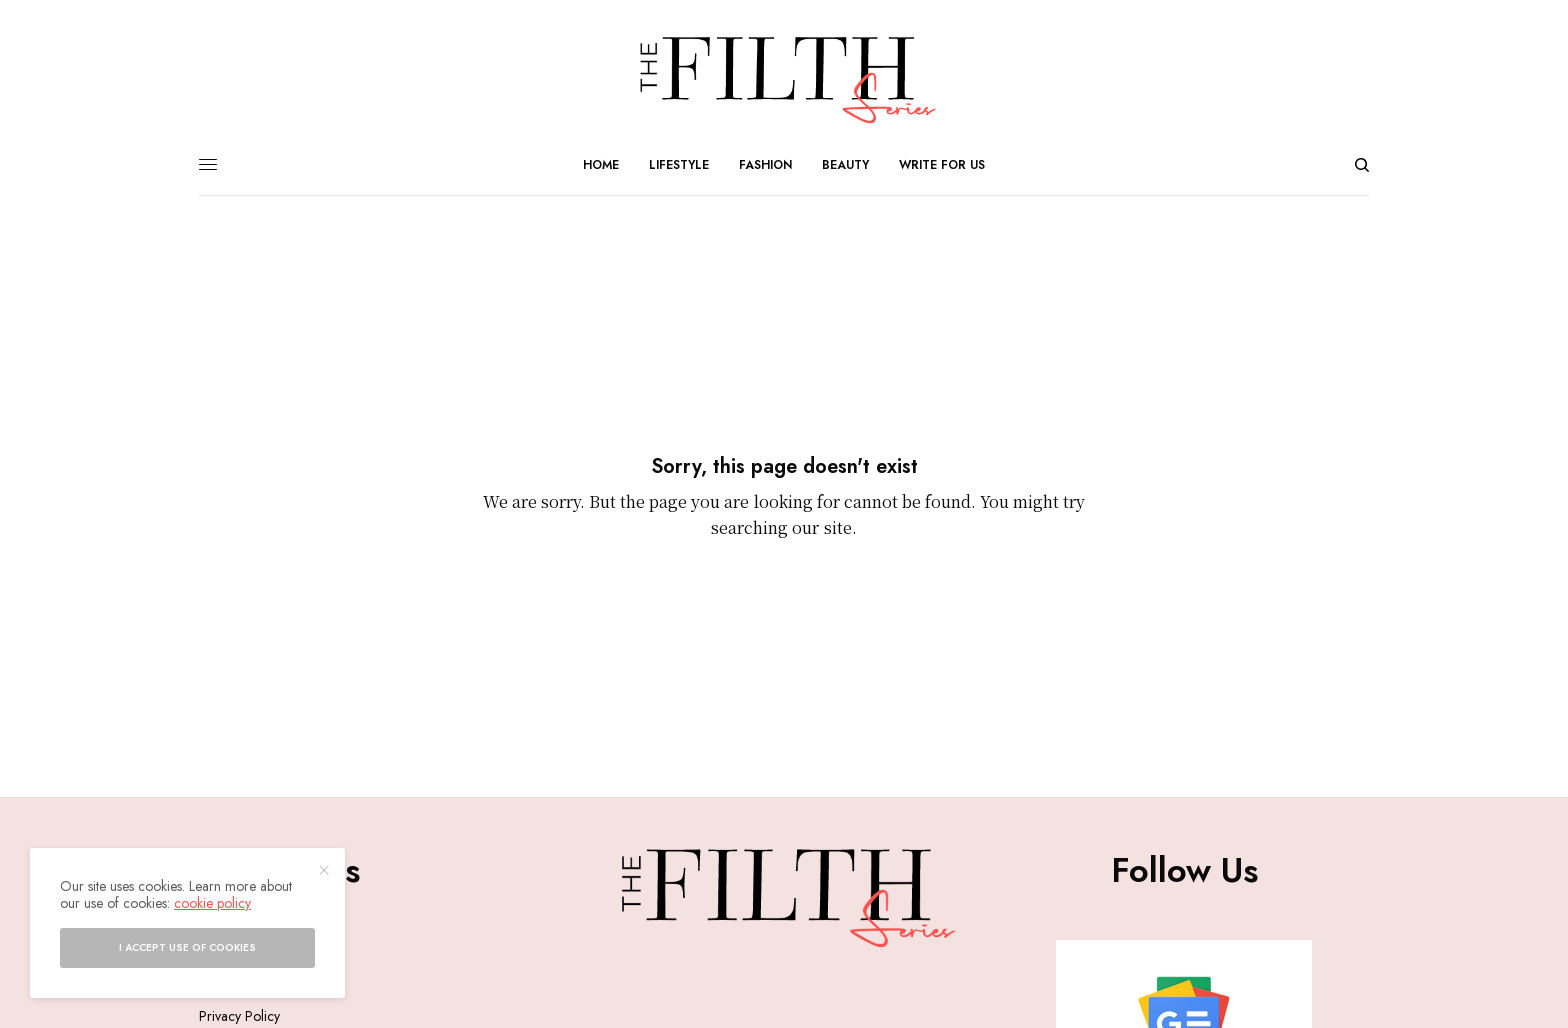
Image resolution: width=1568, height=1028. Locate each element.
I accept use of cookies (187, 947)
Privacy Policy (239, 1016)
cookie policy (212, 903)
